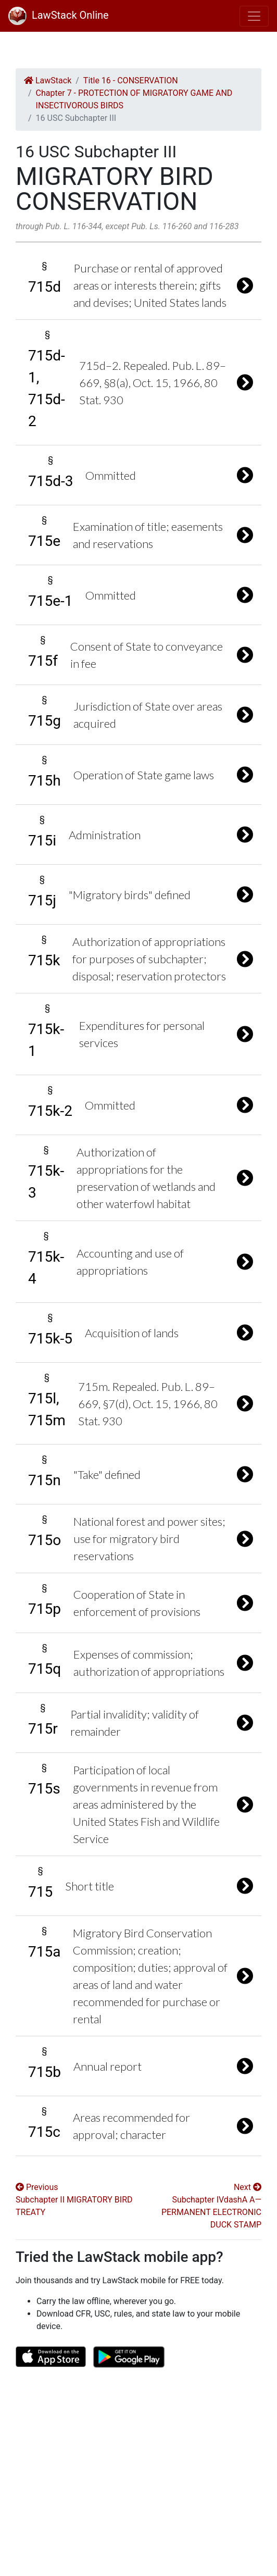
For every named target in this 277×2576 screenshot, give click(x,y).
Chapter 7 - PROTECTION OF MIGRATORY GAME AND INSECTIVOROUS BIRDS (134, 99)
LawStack (47, 80)
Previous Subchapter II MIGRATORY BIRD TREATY (74, 2199)
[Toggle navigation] (254, 16)
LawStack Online (58, 15)
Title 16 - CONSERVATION (130, 80)
